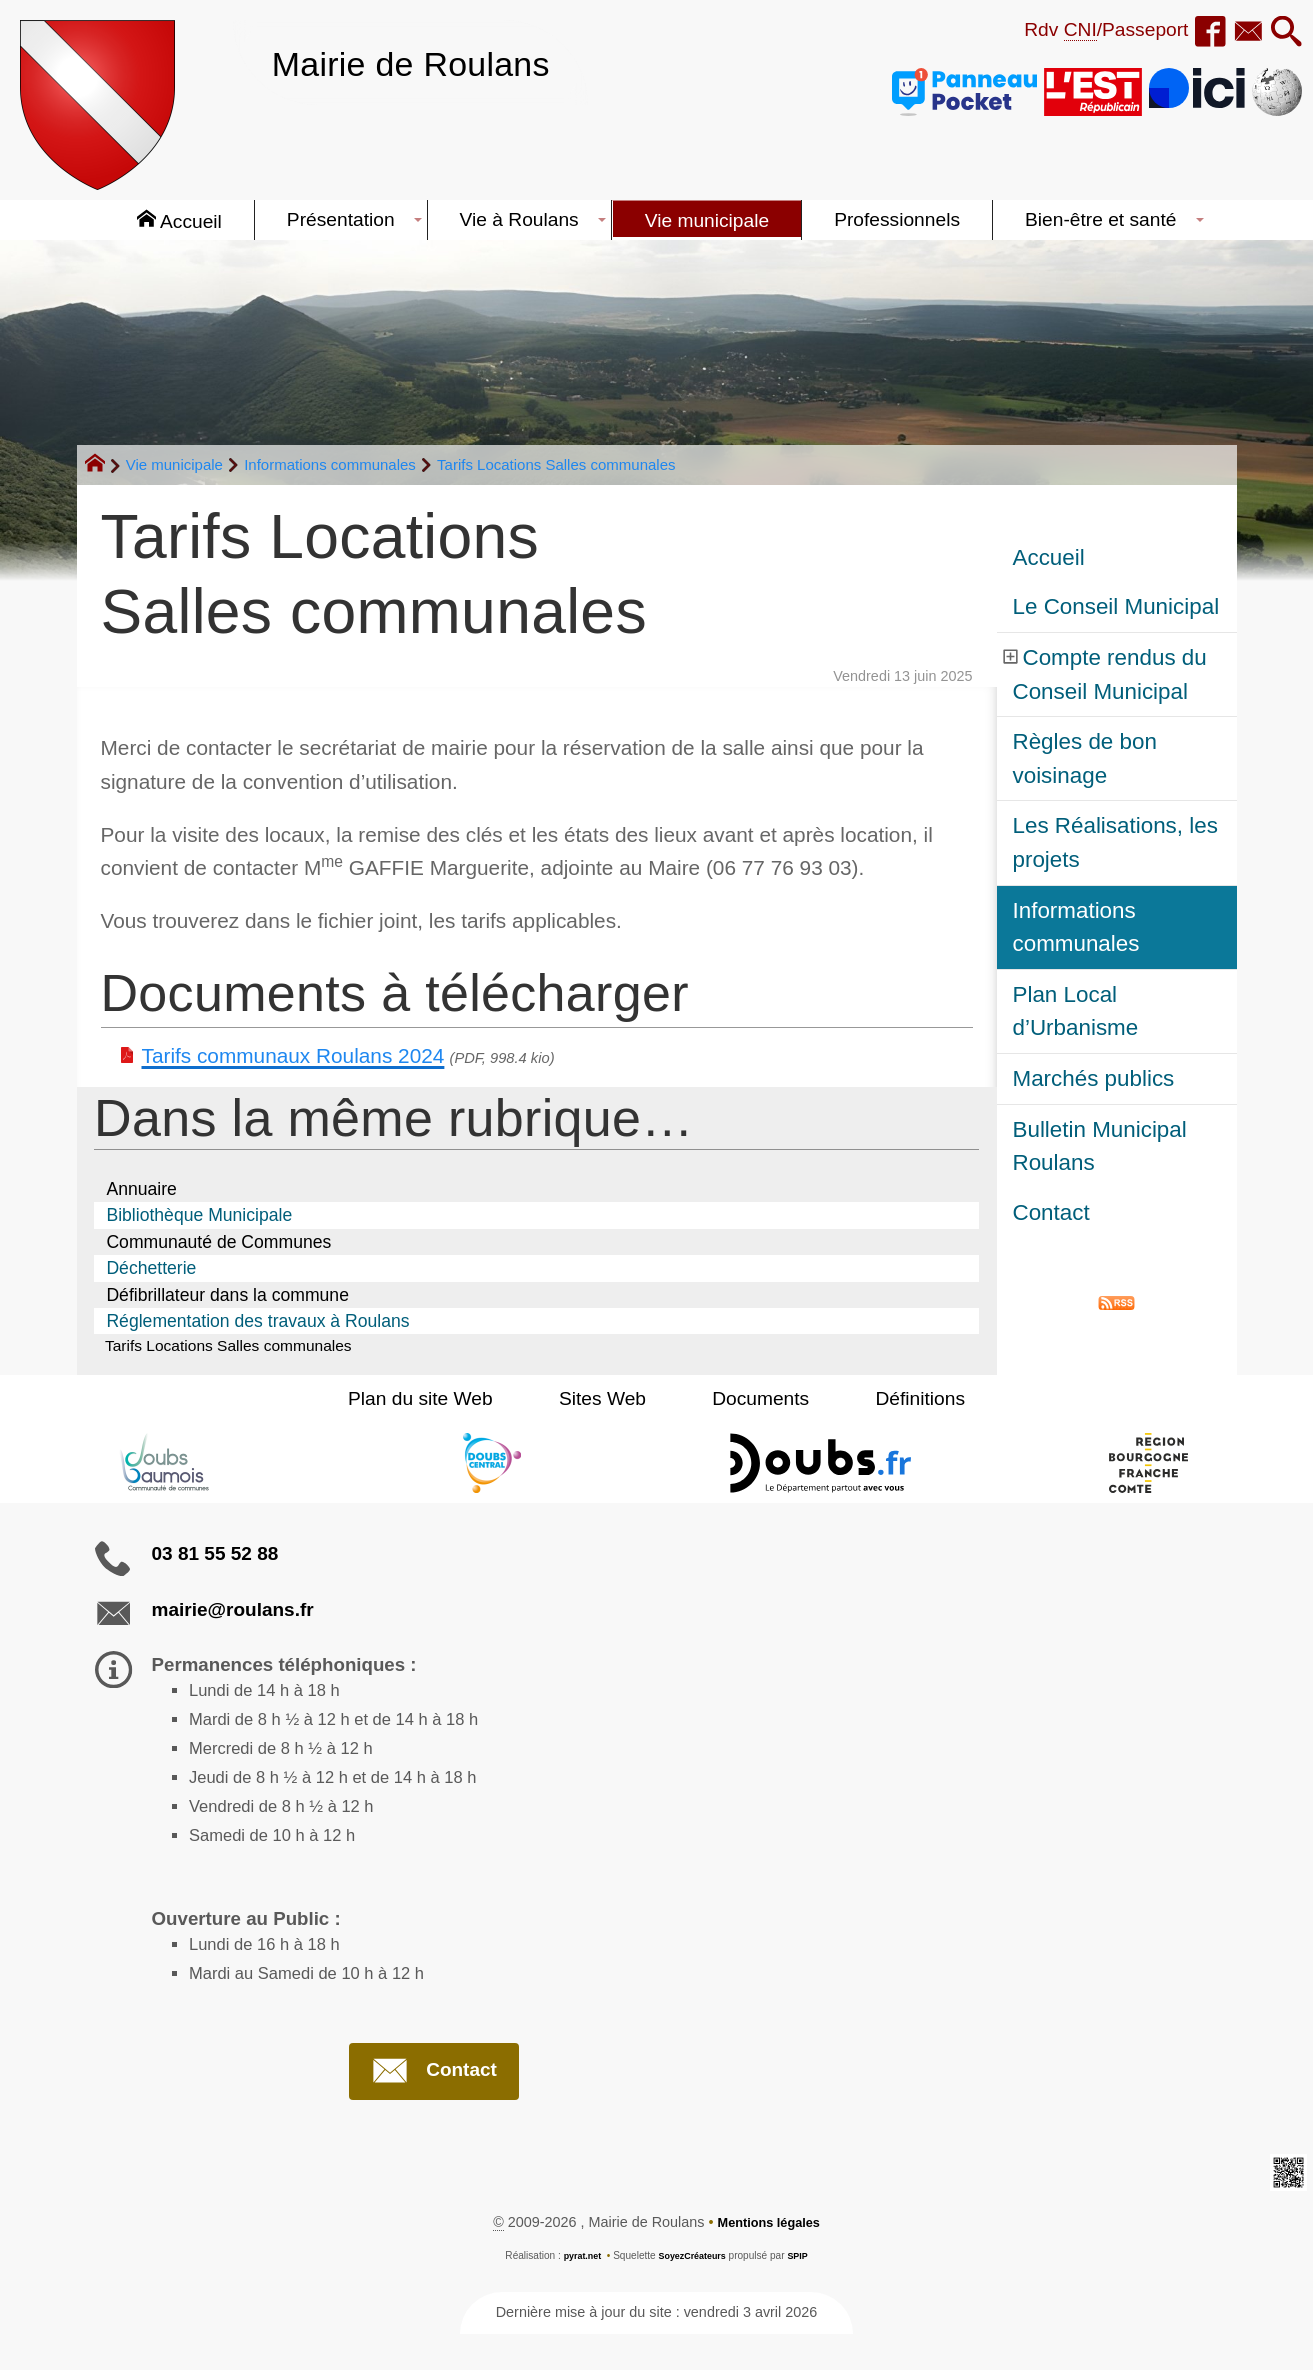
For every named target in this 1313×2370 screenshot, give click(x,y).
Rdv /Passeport (1085, 30)
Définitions (887, 1401)
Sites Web (613, 1401)
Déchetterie (151, 1268)
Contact (1051, 1212)
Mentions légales (769, 2259)
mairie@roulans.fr (233, 1612)
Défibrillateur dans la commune (227, 1295)
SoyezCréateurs (693, 2292)
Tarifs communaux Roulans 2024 (293, 1055)
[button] (1283, 33)
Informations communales (330, 464)
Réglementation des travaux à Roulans (257, 1321)
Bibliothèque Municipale (199, 1215)
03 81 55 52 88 (215, 1556)
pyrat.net (576, 2292)
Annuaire (141, 1189)
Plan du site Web (454, 1401)
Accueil (1049, 557)
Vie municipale (174, 464)
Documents (749, 1401)
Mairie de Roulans (429, 62)
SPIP (804, 2292)
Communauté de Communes (218, 1242)
